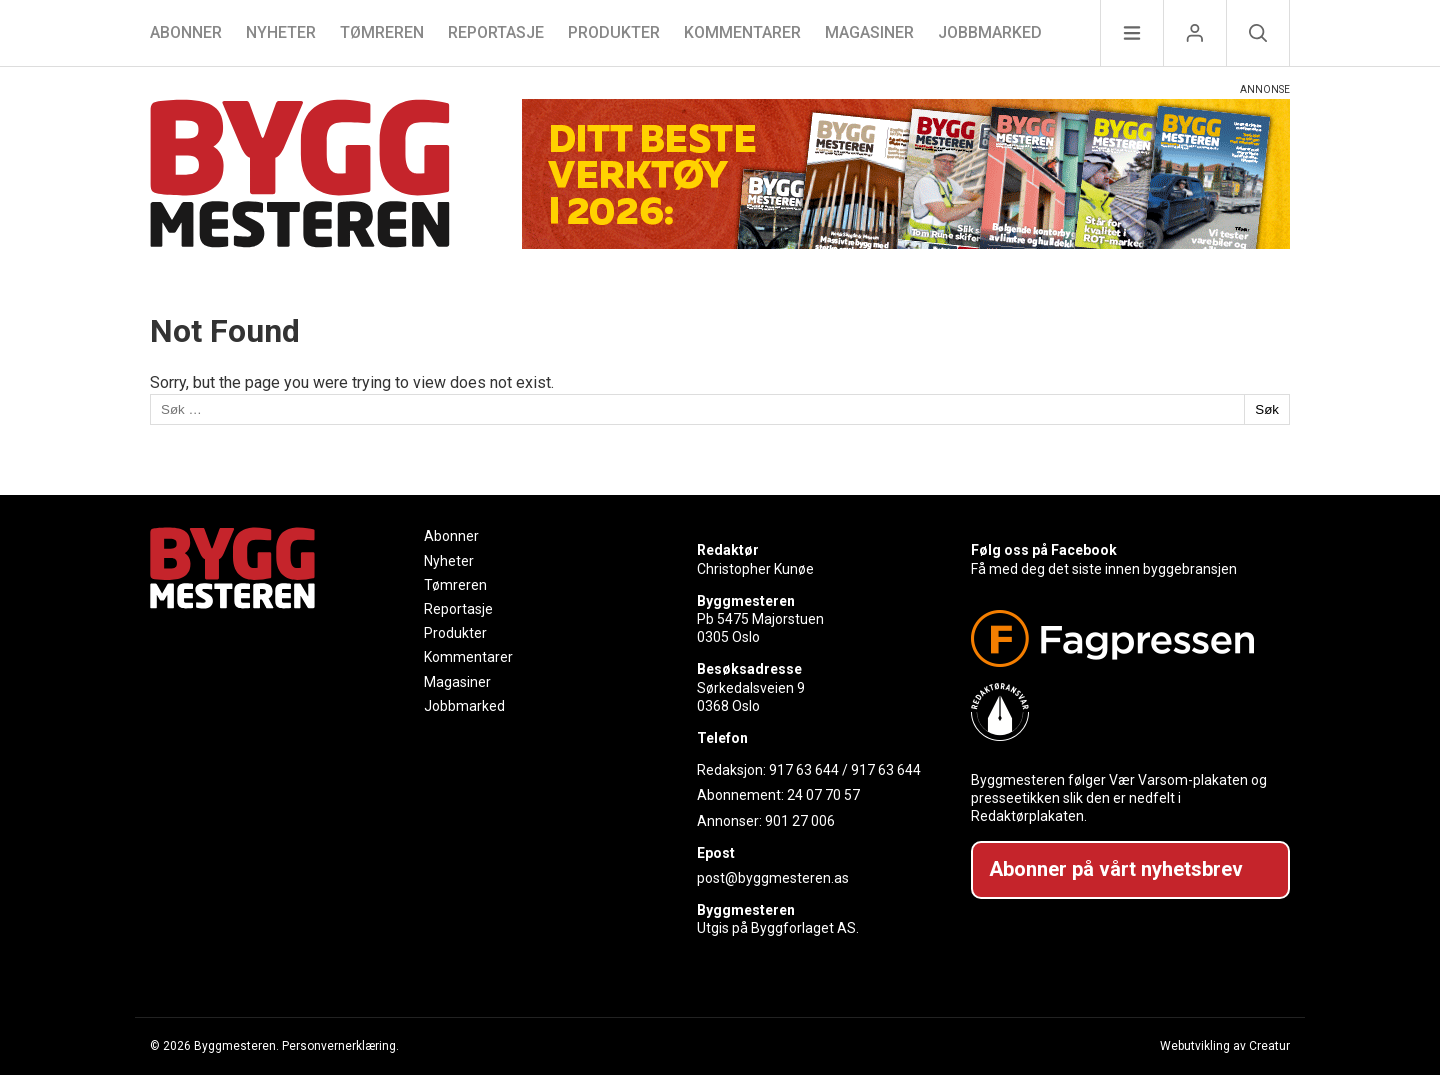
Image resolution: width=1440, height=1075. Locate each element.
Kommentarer (742, 32)
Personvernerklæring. (340, 1046)
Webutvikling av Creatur (1225, 1046)
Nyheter (281, 32)
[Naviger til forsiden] (300, 176)
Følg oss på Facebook (1044, 550)
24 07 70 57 (823, 795)
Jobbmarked (990, 32)
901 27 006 (800, 821)
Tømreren (382, 32)
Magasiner (869, 32)
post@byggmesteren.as (773, 878)
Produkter (614, 32)
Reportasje (496, 32)
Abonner (186, 32)
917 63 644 (804, 770)
